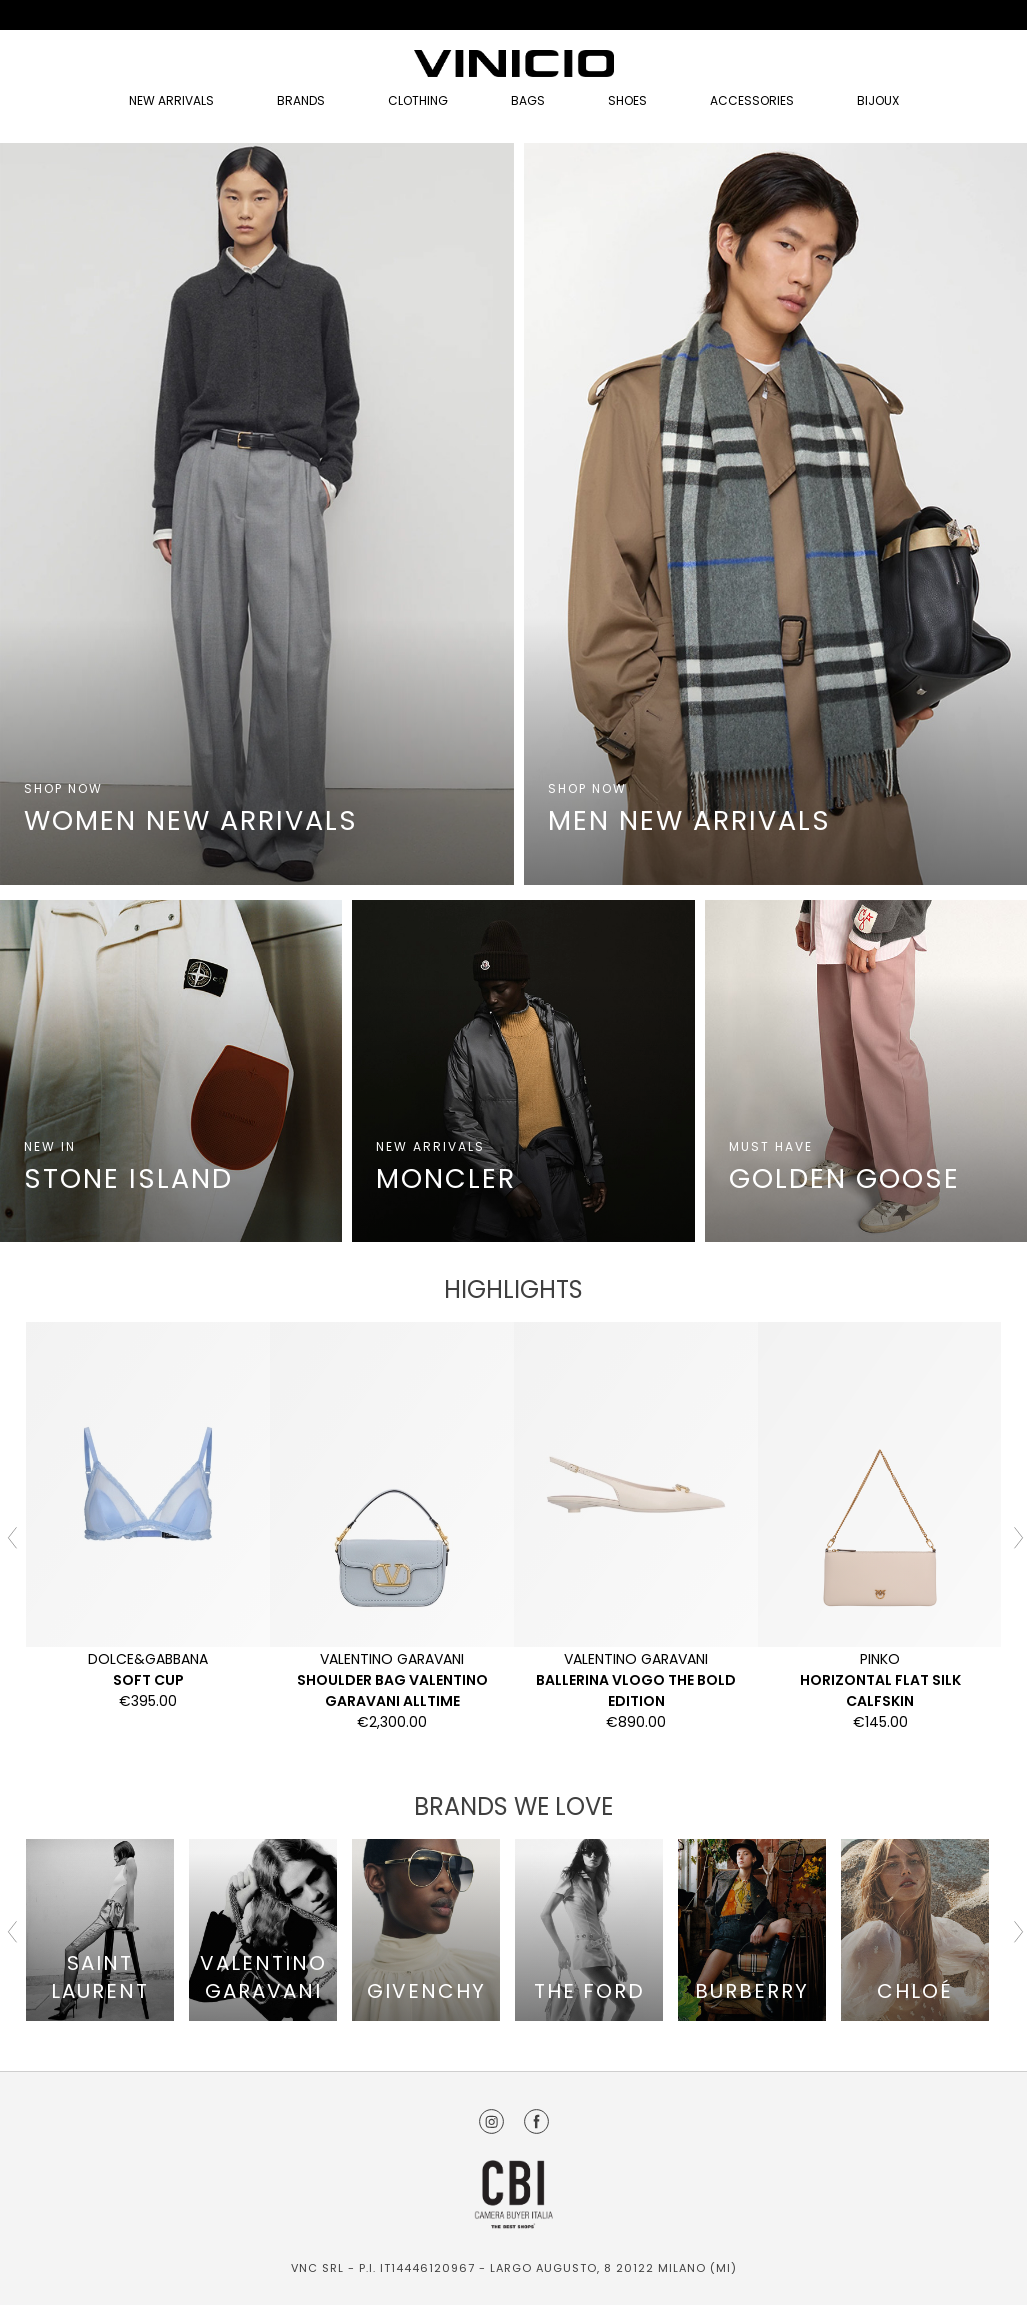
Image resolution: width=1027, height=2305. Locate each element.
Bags (528, 100)
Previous (11, 1536)
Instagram (491, 2121)
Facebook (536, 2121)
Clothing (418, 100)
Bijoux (878, 100)
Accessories (752, 100)
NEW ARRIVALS (171, 100)
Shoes (627, 100)
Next (1016, 1536)
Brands (301, 100)
